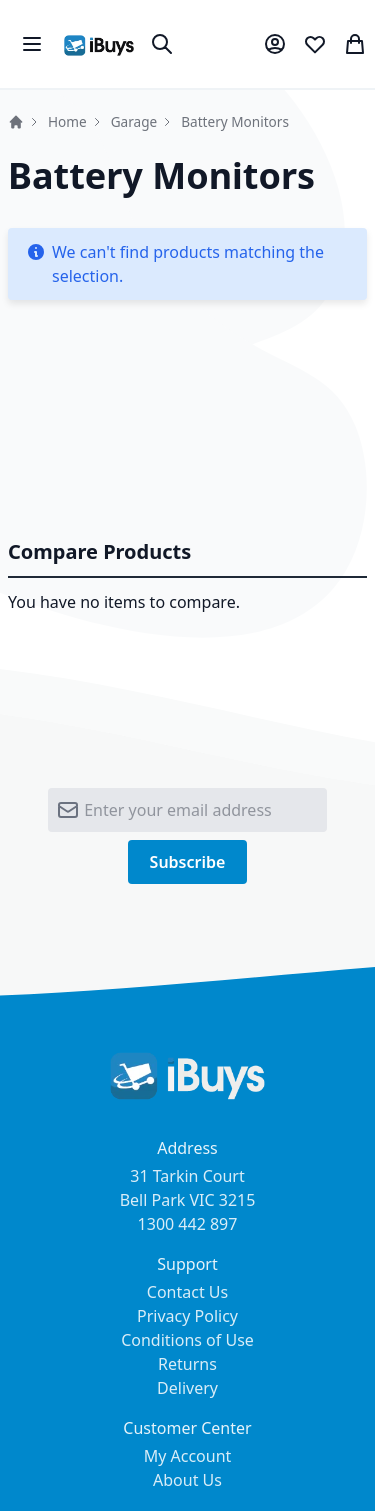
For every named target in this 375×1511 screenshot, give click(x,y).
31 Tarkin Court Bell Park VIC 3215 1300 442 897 (188, 1200)
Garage (134, 121)
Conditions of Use (187, 1340)
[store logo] (99, 44)
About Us (187, 1480)
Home (16, 122)
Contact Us (187, 1292)
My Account (188, 1456)
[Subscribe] (188, 862)
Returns (187, 1364)
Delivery (187, 1388)
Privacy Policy (187, 1316)
